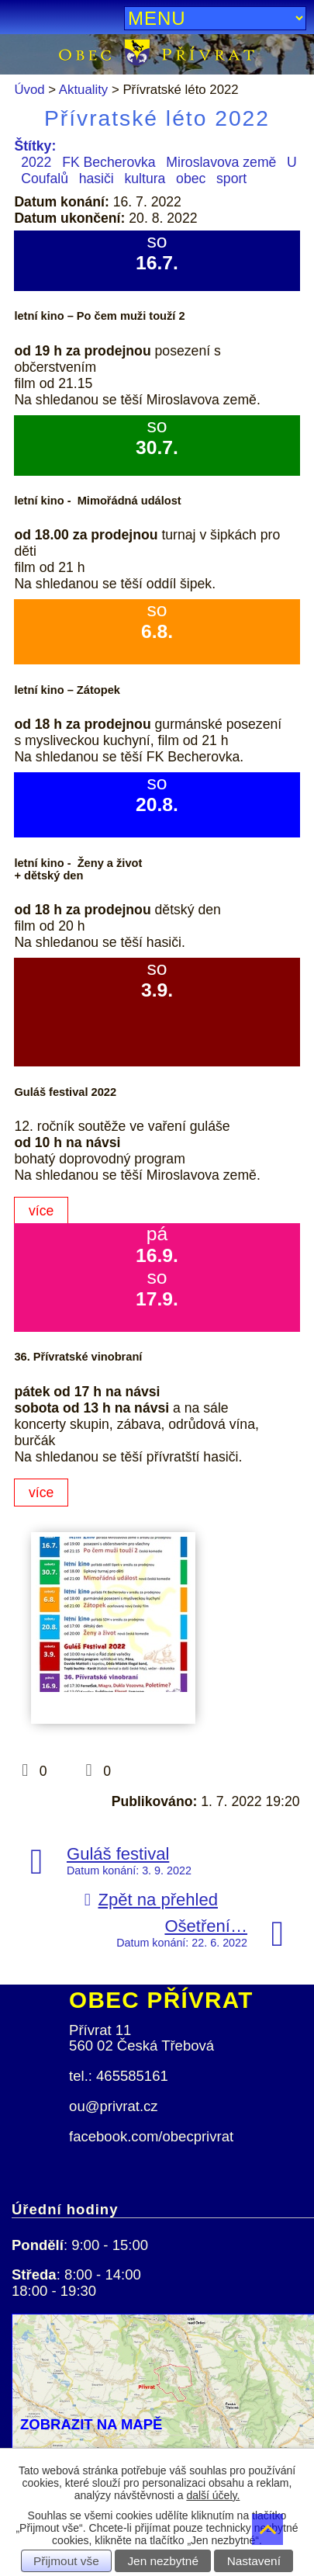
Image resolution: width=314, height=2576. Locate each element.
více (41, 1211)
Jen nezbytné (162, 2560)
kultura (144, 178)
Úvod (29, 89)
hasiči (96, 178)
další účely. (213, 2495)
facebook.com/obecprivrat (151, 2136)
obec (190, 178)
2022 (36, 162)
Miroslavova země (221, 162)
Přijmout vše (66, 2560)
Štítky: (35, 146)
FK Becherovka (109, 162)
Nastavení (254, 2560)
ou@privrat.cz (113, 2106)
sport (231, 178)
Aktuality (83, 89)
